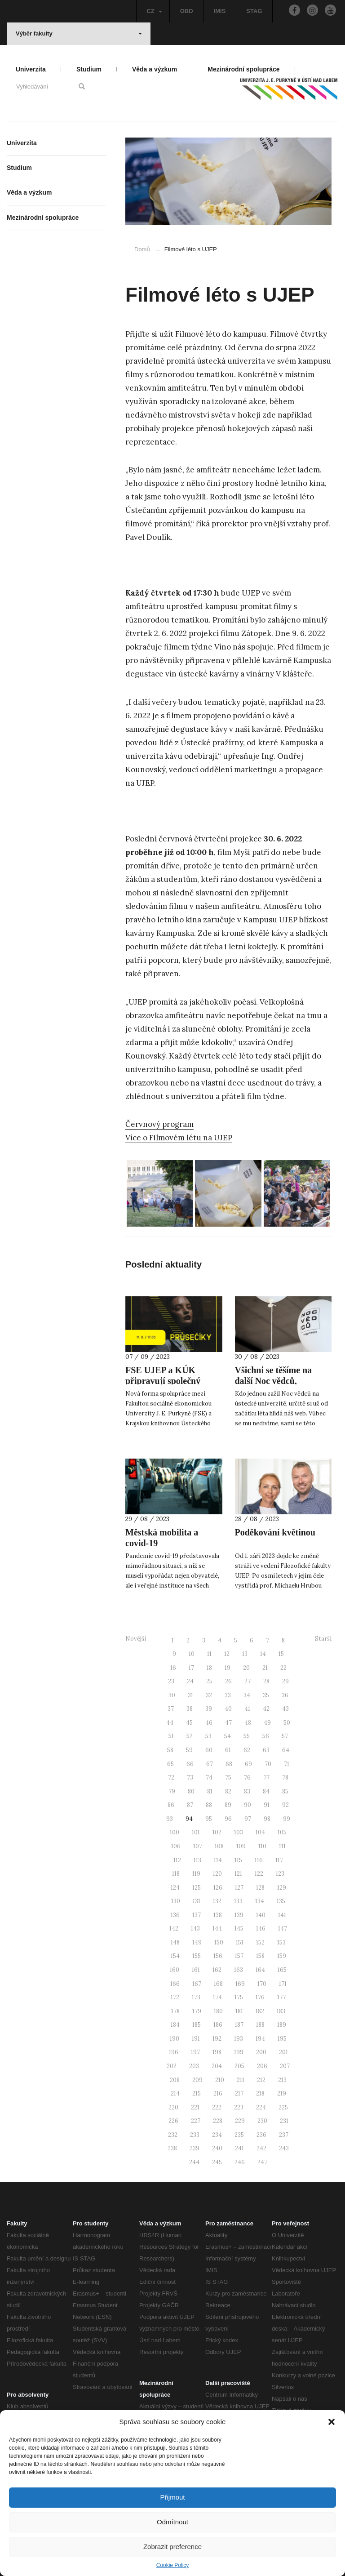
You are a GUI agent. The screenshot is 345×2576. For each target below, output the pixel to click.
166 (175, 1984)
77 (266, 1777)
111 (282, 1846)
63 (266, 1750)
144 (217, 1928)
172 (175, 1997)
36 (285, 1695)
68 (229, 1764)
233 (194, 2135)
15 (281, 1654)
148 (175, 1942)
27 (247, 1681)
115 (238, 1860)
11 (209, 1654)
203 (194, 2066)
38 (189, 1709)
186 (217, 2025)
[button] (331, 2421)
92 (285, 1805)
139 (238, 1915)
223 (238, 2107)
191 (196, 2038)
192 (216, 2038)
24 (190, 1681)
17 (191, 1668)
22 (283, 1668)
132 (217, 1901)
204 (217, 2066)
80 (191, 1791)
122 (259, 1873)
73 (190, 1777)
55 (246, 1736)
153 (281, 1942)
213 (282, 2080)
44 (169, 1722)
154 (175, 1956)
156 (217, 1956)
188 (260, 2025)
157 (239, 1956)
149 (197, 1942)
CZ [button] (154, 11)
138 (217, 1915)
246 (239, 2162)
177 (281, 1997)
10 (192, 1654)
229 (240, 2121)
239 (194, 2148)
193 (238, 2038)
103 (238, 1832)
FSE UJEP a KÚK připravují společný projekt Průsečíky (162, 1381)
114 (218, 1860)
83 (247, 1791)
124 (175, 1887)
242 (261, 2148)
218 (260, 2093)
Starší (323, 1638)
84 (266, 1791)
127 (239, 1887)
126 (217, 1887)
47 (228, 1722)
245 (217, 2162)
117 (279, 1860)
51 (171, 1736)
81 (209, 1791)
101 (196, 1832)
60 (208, 1750)
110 (262, 1846)
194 (260, 2038)
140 (260, 1915)
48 (247, 1722)
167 (196, 1984)
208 (175, 2080)
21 (265, 1668)
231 (284, 2121)
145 (238, 1928)
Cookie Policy (172, 2565)
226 (173, 2121)
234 (217, 2135)
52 (189, 1736)
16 (173, 1668)
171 (283, 1984)
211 (240, 2080)
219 (281, 2093)
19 (227, 1668)
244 (194, 2162)
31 (190, 1695)
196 (173, 2052)
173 (196, 1997)
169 (240, 1984)
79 (171, 1791)
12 (227, 1654)
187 (239, 2025)
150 (218, 1942)
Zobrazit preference (172, 2546)
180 (218, 2011)
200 (261, 2052)
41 (247, 1709)
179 (196, 2011)
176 (260, 1997)
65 (170, 1764)
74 (209, 1777)
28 (266, 1681)
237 (283, 2135)
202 (172, 2066)
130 (175, 1901)
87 (190, 1805)
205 (239, 2066)
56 (265, 1736)
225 (283, 2107)
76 (247, 1777)
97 (247, 1819)
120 (217, 1873)
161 (196, 1970)
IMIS (220, 11)
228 (217, 2121)
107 (197, 1846)
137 (196, 1915)
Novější (135, 1638)
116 (259, 1860)
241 (239, 2148)
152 (260, 1942)
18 (209, 1668)
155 (196, 1956)
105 (282, 1832)
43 (285, 1709)
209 (197, 2080)
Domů (142, 249)
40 (228, 1709)
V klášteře (294, 674)
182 (260, 2011)
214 (175, 2093)
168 (218, 1984)
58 (170, 1750)
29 (285, 1681)
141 (282, 1915)
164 (260, 1970)
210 (219, 2080)
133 (238, 1901)
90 (247, 1805)
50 (286, 1722)
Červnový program (159, 1124)
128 (260, 1887)
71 (286, 1764)
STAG (254, 11)
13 (245, 1654)
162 (216, 1970)
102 (216, 1832)
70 (268, 1764)
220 (173, 2107)
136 (175, 1915)
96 (228, 1819)
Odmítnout (172, 2522)
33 (228, 1695)
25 (209, 1681)
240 (217, 2148)
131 (196, 1901)
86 (171, 1805)
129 (281, 1887)
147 (282, 1928)
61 (228, 1750)
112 (177, 1860)
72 (171, 1777)
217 (239, 2093)
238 (172, 2148)
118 (176, 1873)
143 (195, 1928)
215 (196, 2093)
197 (195, 2052)
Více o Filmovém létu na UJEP (178, 1138)
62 (246, 1750)
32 (209, 1695)
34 (246, 1695)
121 (238, 1873)
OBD (186, 11)
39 (208, 1709)
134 (259, 1901)
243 (284, 2148)
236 (261, 2135)
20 (246, 1668)
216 (217, 2093)
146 (260, 1928)
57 (285, 1736)
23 (171, 1681)
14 (263, 1654)
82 (228, 1791)
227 (195, 2121)
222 (216, 2107)
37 (171, 1709)
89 (228, 1805)
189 (281, 2025)
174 (217, 1997)
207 (285, 2066)
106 (176, 1846)
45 (189, 1722)
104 (260, 1832)
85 (285, 1791)
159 (281, 1956)
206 (262, 2066)
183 (281, 2011)
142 (173, 1928)
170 (261, 1984)
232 (172, 2135)
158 (260, 1956)
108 (219, 1846)
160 (174, 1970)
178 (175, 2011)
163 (238, 1970)
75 (228, 1777)
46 (208, 1722)
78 (285, 1777)
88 (209, 1805)
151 (239, 1942)
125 (196, 1887)
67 (209, 1764)
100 (174, 1832)
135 (281, 1901)
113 (197, 1860)
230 (262, 2121)
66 (190, 1764)
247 (262, 2162)
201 (283, 2052)
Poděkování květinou (275, 1532)
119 (196, 1873)
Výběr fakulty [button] (79, 33)
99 (286, 1819)
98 (267, 1819)
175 (238, 1997)
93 (169, 1819)
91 (267, 1805)
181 (239, 2011)
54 (227, 1736)
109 (241, 1846)
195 (282, 2038)
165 (282, 1970)
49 (267, 1722)
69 (248, 1764)
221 (195, 2107)
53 (208, 1736)
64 (285, 1750)
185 (196, 2025)
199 (238, 2052)
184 (175, 2025)
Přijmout (172, 2497)
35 (266, 1695)
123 (280, 1873)
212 (261, 2080)
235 (239, 2135)
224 (261, 2107)
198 (216, 2052)
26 (228, 1681)
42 (266, 1709)
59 (189, 1750)
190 (174, 2038)
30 (171, 1695)
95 (208, 1819)
